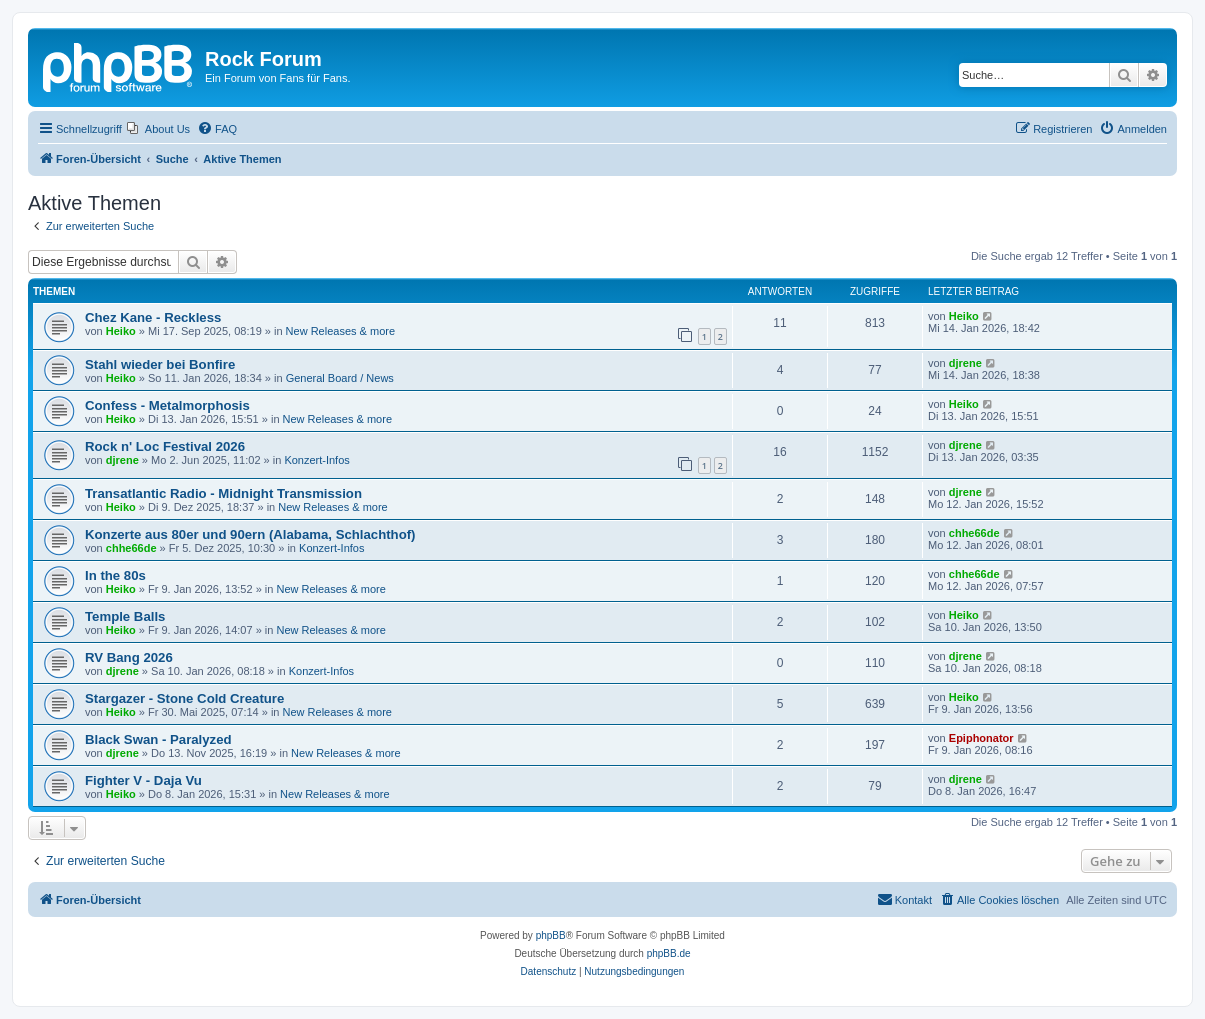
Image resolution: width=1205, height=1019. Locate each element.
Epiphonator (981, 738)
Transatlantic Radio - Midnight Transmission (223, 493)
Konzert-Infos (316, 460)
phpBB (551, 935)
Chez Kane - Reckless (153, 317)
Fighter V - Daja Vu (143, 780)
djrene (965, 363)
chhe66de (131, 548)
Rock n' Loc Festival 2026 (165, 446)
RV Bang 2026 (129, 657)
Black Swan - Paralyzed (158, 739)
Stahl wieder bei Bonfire (160, 364)
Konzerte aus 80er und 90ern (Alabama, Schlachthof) (250, 534)
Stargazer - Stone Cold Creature (184, 698)
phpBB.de (669, 953)
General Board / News (340, 378)
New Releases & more (340, 331)
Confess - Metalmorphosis (167, 405)
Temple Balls (125, 616)
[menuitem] (158, 129)
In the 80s (115, 575)
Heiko (121, 331)
